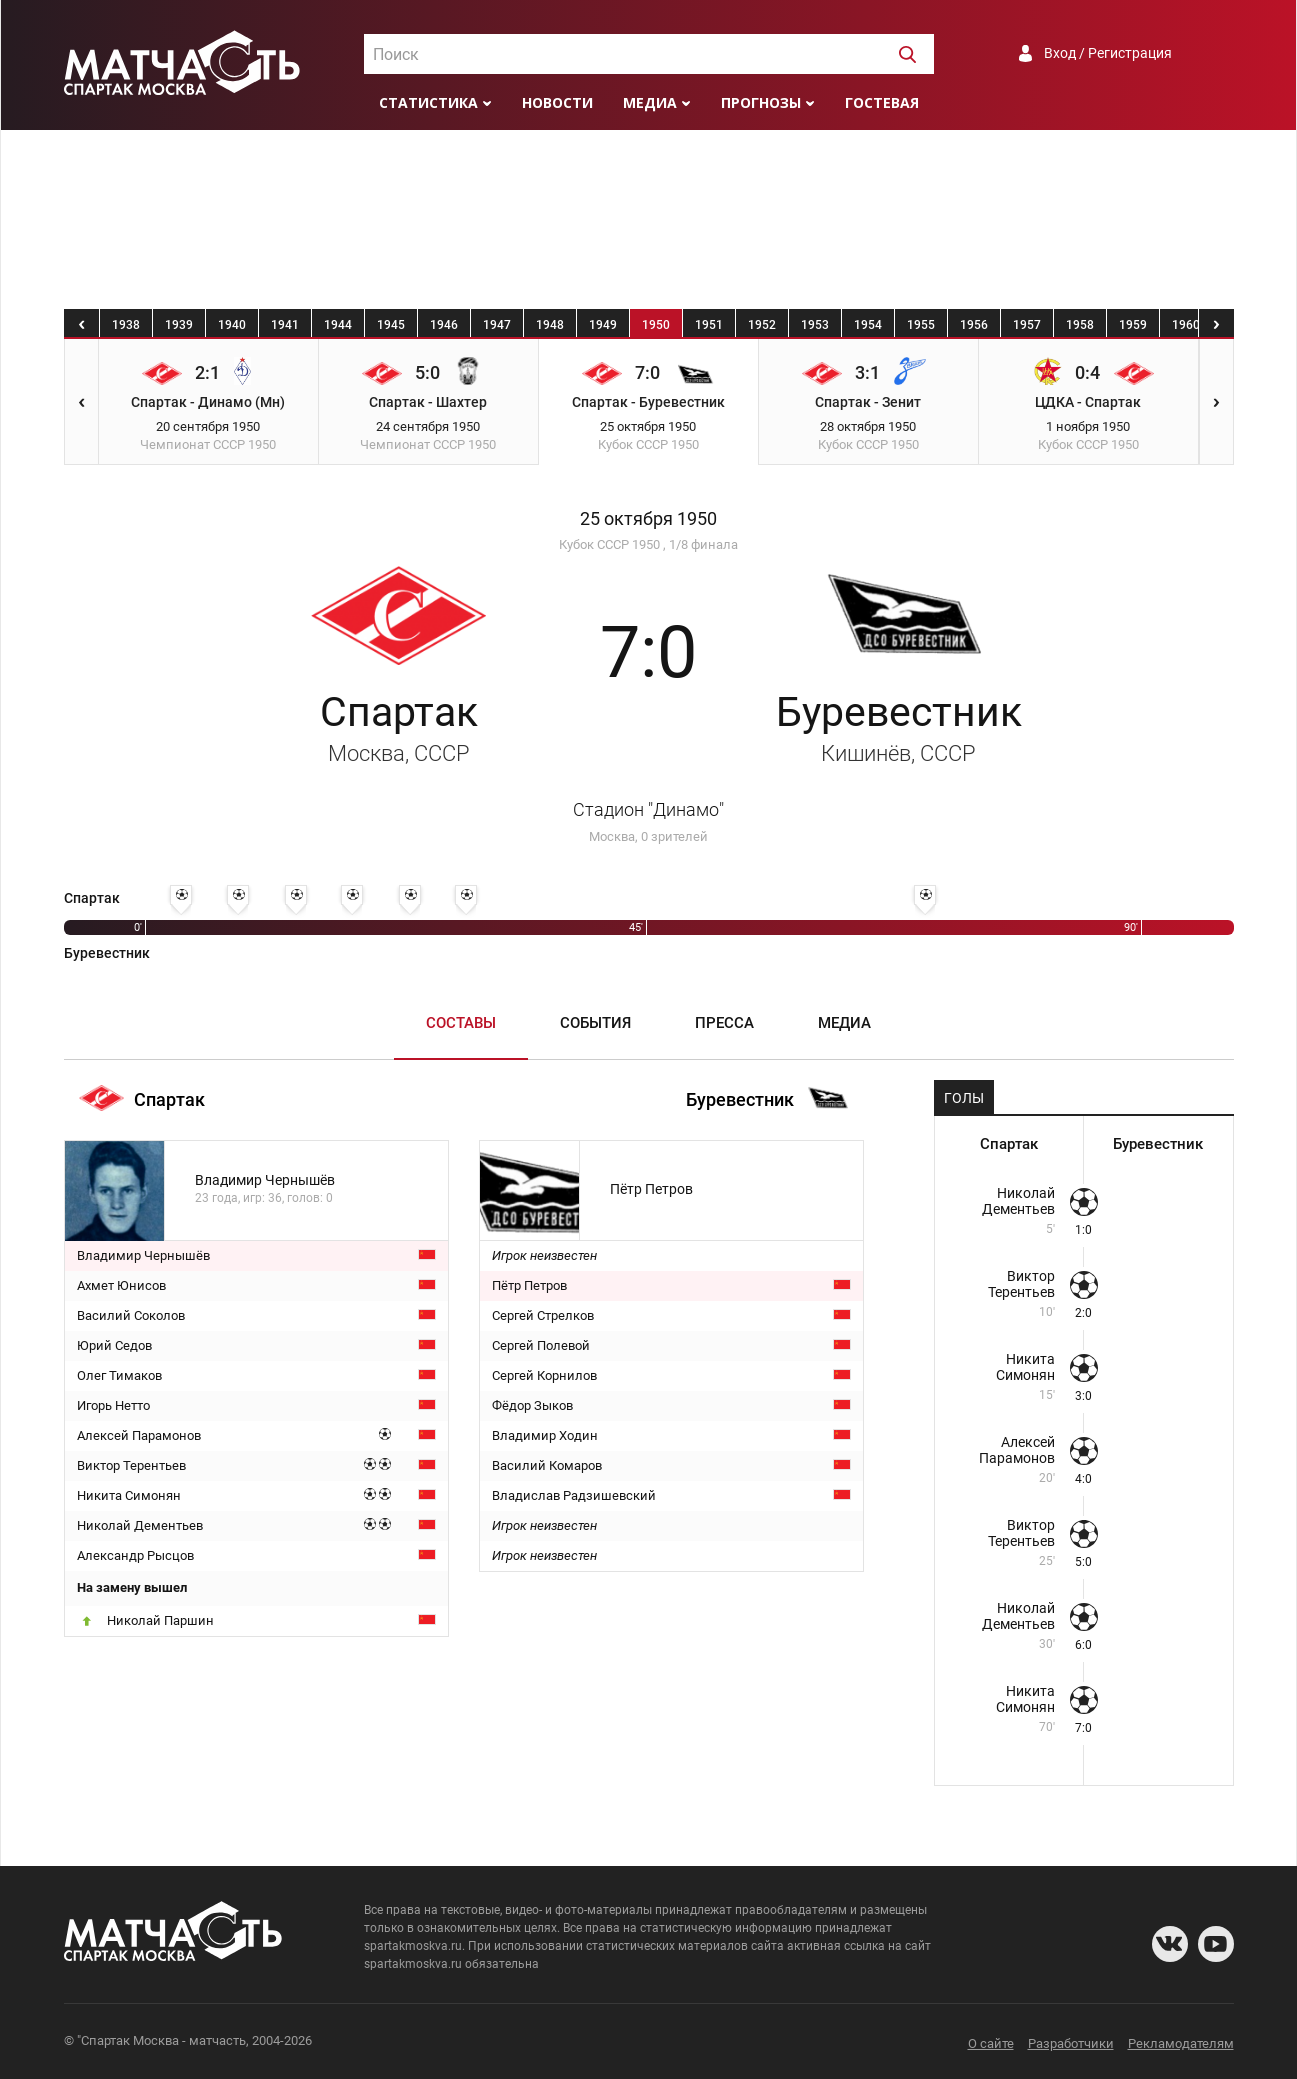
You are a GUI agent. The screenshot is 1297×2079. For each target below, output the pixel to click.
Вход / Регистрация (1108, 53)
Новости (557, 102)
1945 (391, 325)
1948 (550, 325)
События (595, 1023)
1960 (1186, 325)
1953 (815, 325)
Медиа (650, 102)
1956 (974, 325)
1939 (179, 325)
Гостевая (882, 102)
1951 (709, 325)
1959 (1133, 325)
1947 (497, 325)
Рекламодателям (1181, 2043)
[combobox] (649, 54)
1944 (338, 325)
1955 (921, 325)
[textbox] (649, 55)
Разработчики (1071, 2043)
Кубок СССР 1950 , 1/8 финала (648, 544)
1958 (1080, 325)
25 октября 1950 (648, 519)
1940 (232, 325)
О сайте (991, 2043)
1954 (868, 325)
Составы (461, 1023)
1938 (126, 325)
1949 (603, 325)
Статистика (428, 102)
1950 (656, 325)
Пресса (724, 1023)
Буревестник (899, 727)
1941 (285, 325)
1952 (762, 325)
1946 (444, 325)
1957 (1027, 325)
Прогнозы (761, 102)
